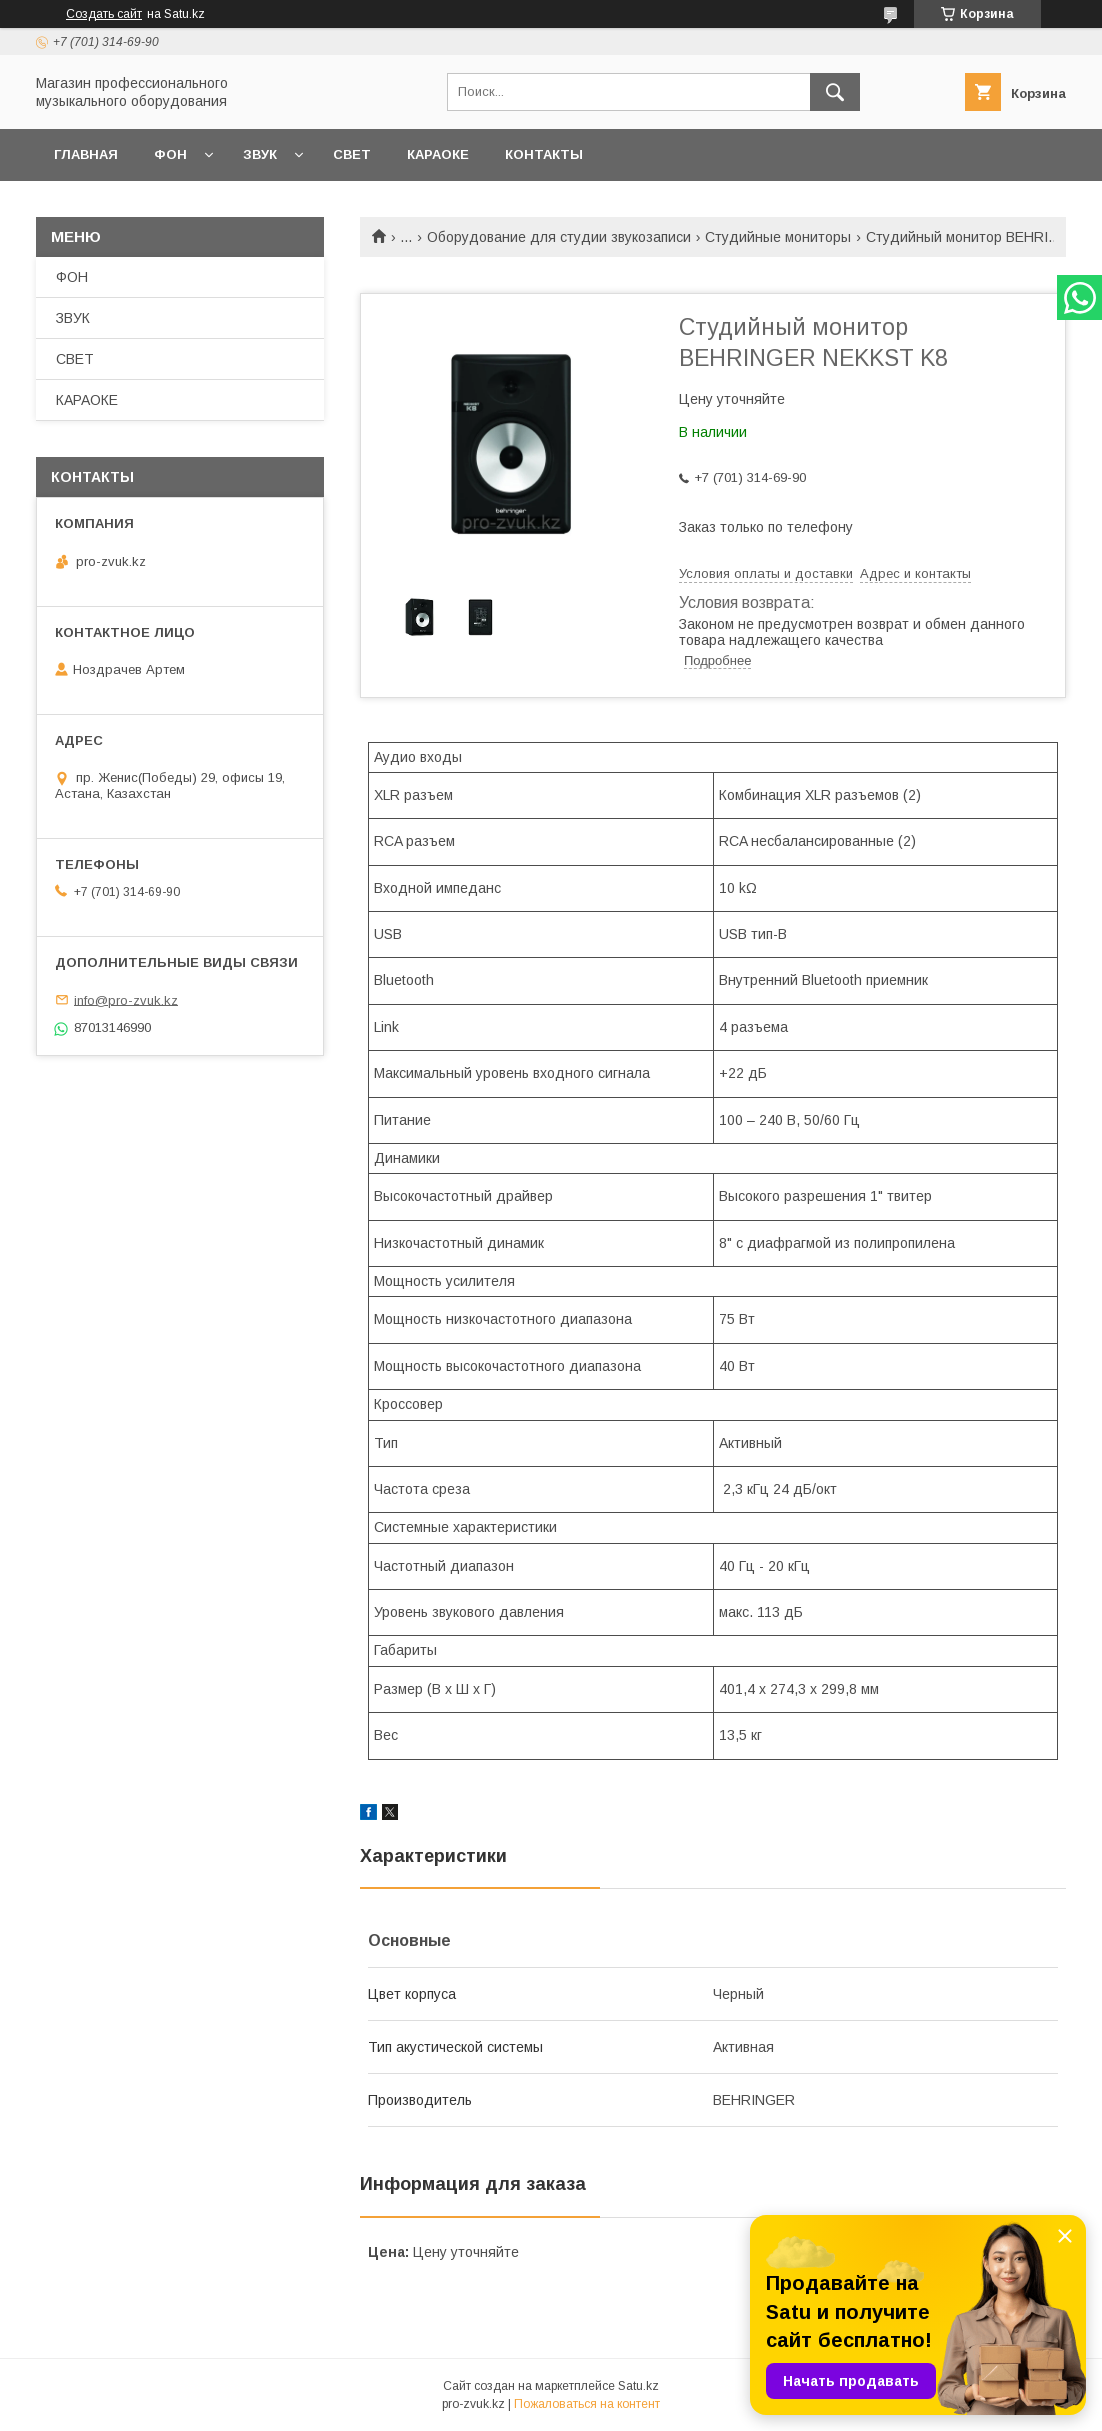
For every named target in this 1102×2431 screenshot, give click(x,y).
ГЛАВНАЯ (86, 154)
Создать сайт (104, 14)
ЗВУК (260, 154)
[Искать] (835, 92)
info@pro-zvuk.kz (126, 999)
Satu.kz (638, 2386)
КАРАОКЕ (438, 154)
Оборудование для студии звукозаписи (559, 237)
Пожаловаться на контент (587, 2404)
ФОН (170, 154)
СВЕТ (352, 154)
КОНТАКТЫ (544, 154)
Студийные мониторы (778, 237)
